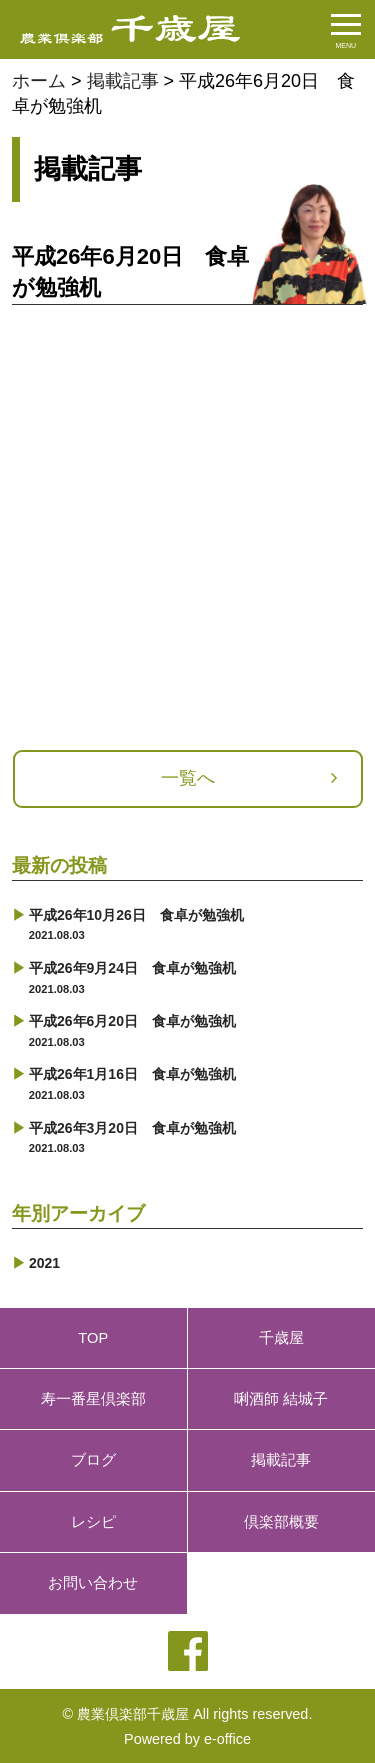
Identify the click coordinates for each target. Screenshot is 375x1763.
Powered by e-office (187, 1739)
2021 (44, 1263)
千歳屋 (281, 1338)
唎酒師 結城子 (281, 1399)
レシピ (93, 1522)
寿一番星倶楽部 (93, 1399)
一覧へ (188, 778)
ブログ (93, 1460)
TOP (93, 1338)
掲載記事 (281, 1460)
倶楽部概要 (281, 1522)
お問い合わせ (93, 1583)
